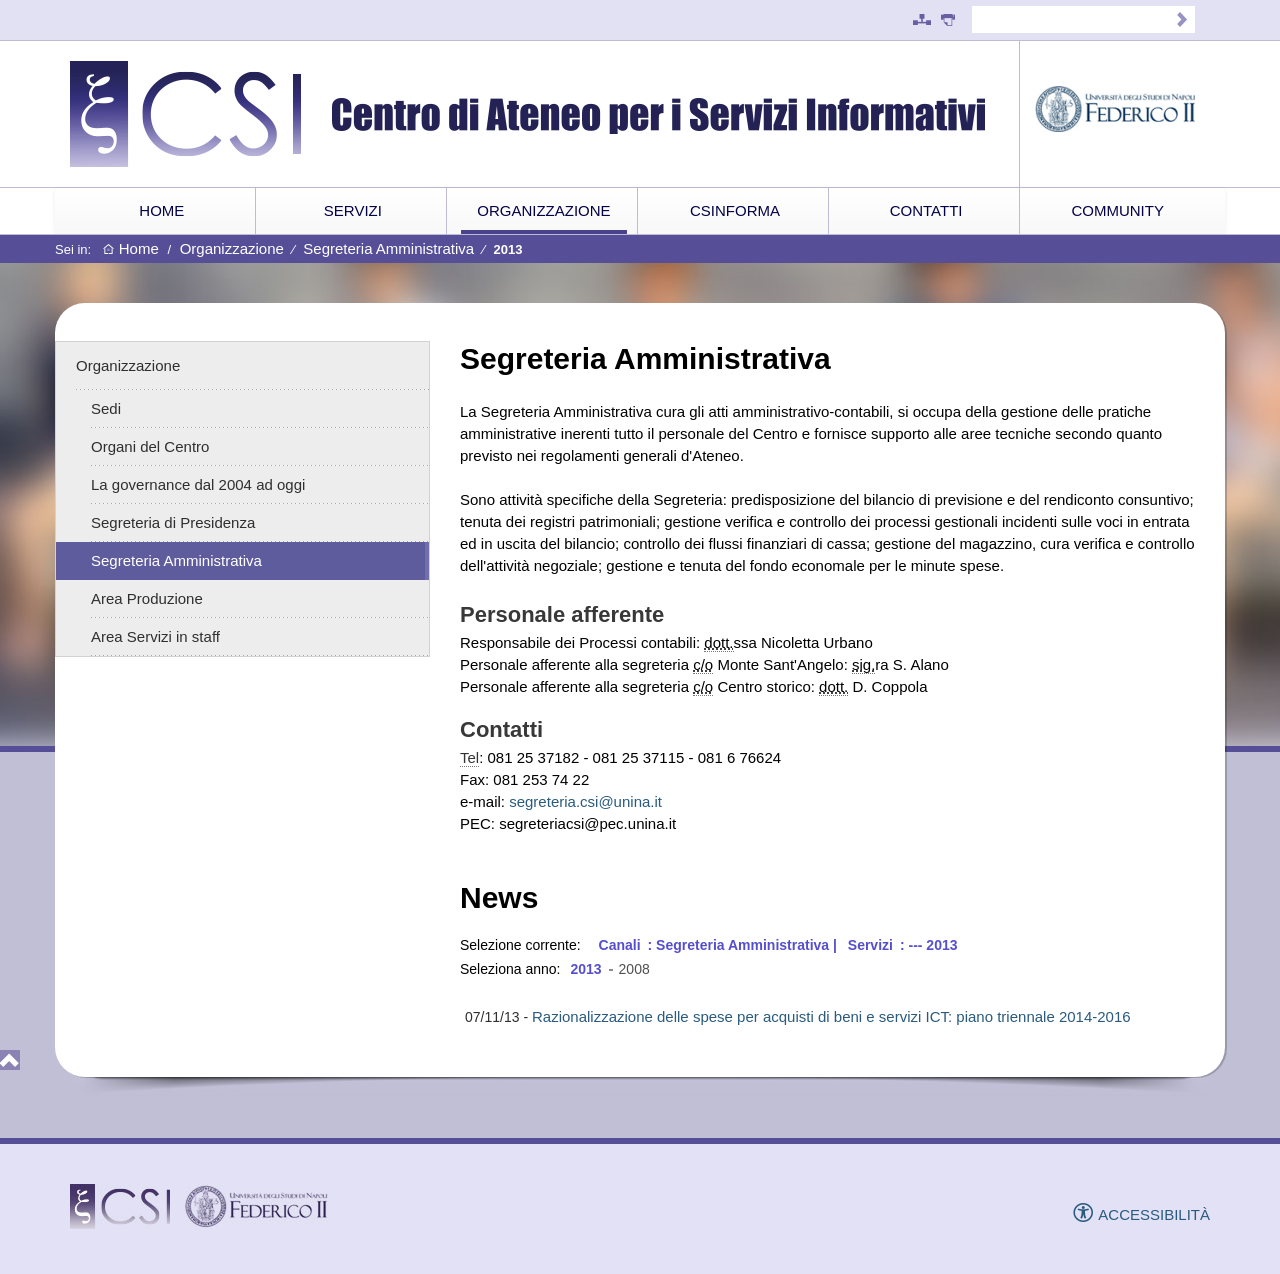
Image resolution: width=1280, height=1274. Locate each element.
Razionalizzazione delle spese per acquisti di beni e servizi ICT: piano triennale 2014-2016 (831, 1016)
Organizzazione (232, 248)
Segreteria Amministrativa (388, 248)
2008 (634, 969)
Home (131, 249)
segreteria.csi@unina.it (585, 801)
